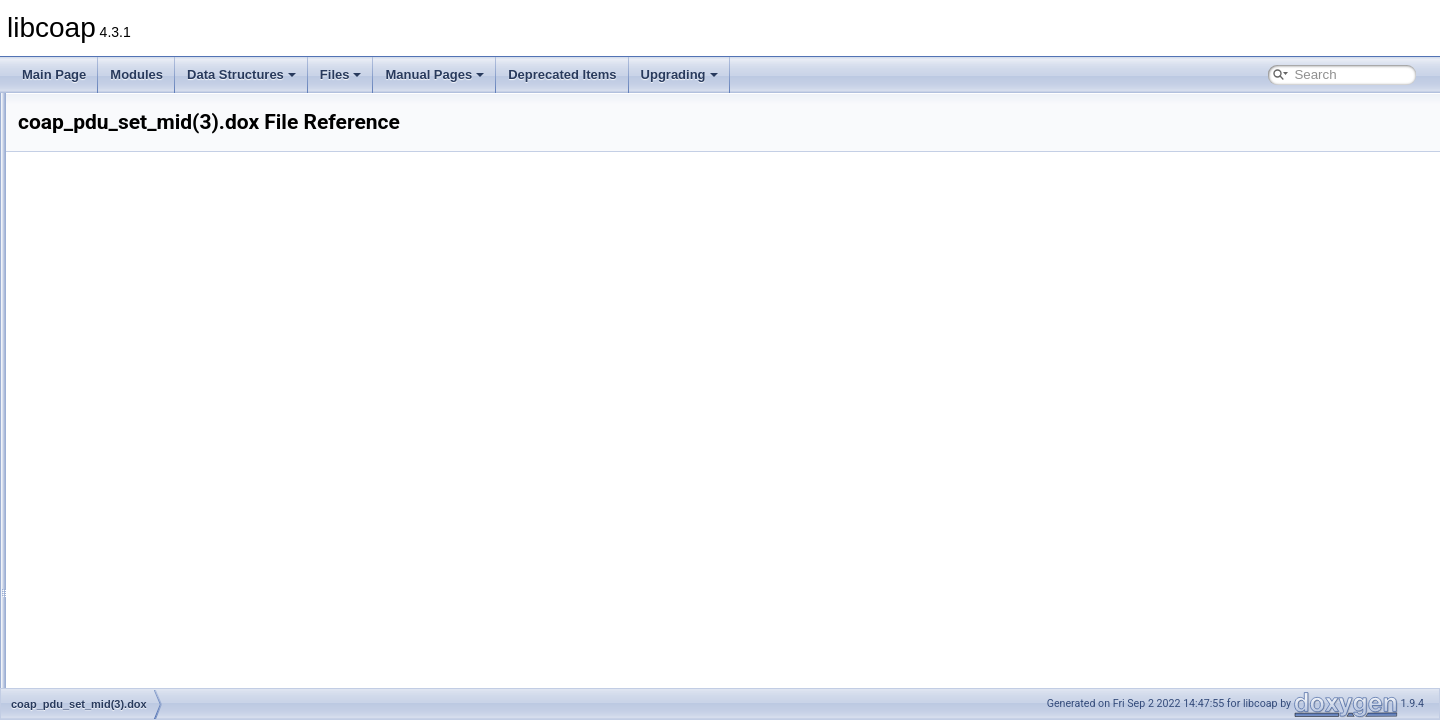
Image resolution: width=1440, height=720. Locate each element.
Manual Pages (434, 74)
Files (341, 74)
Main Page (54, 74)
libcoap (37, 109)
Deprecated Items (562, 74)
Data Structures (241, 74)
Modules (136, 74)
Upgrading (679, 74)
